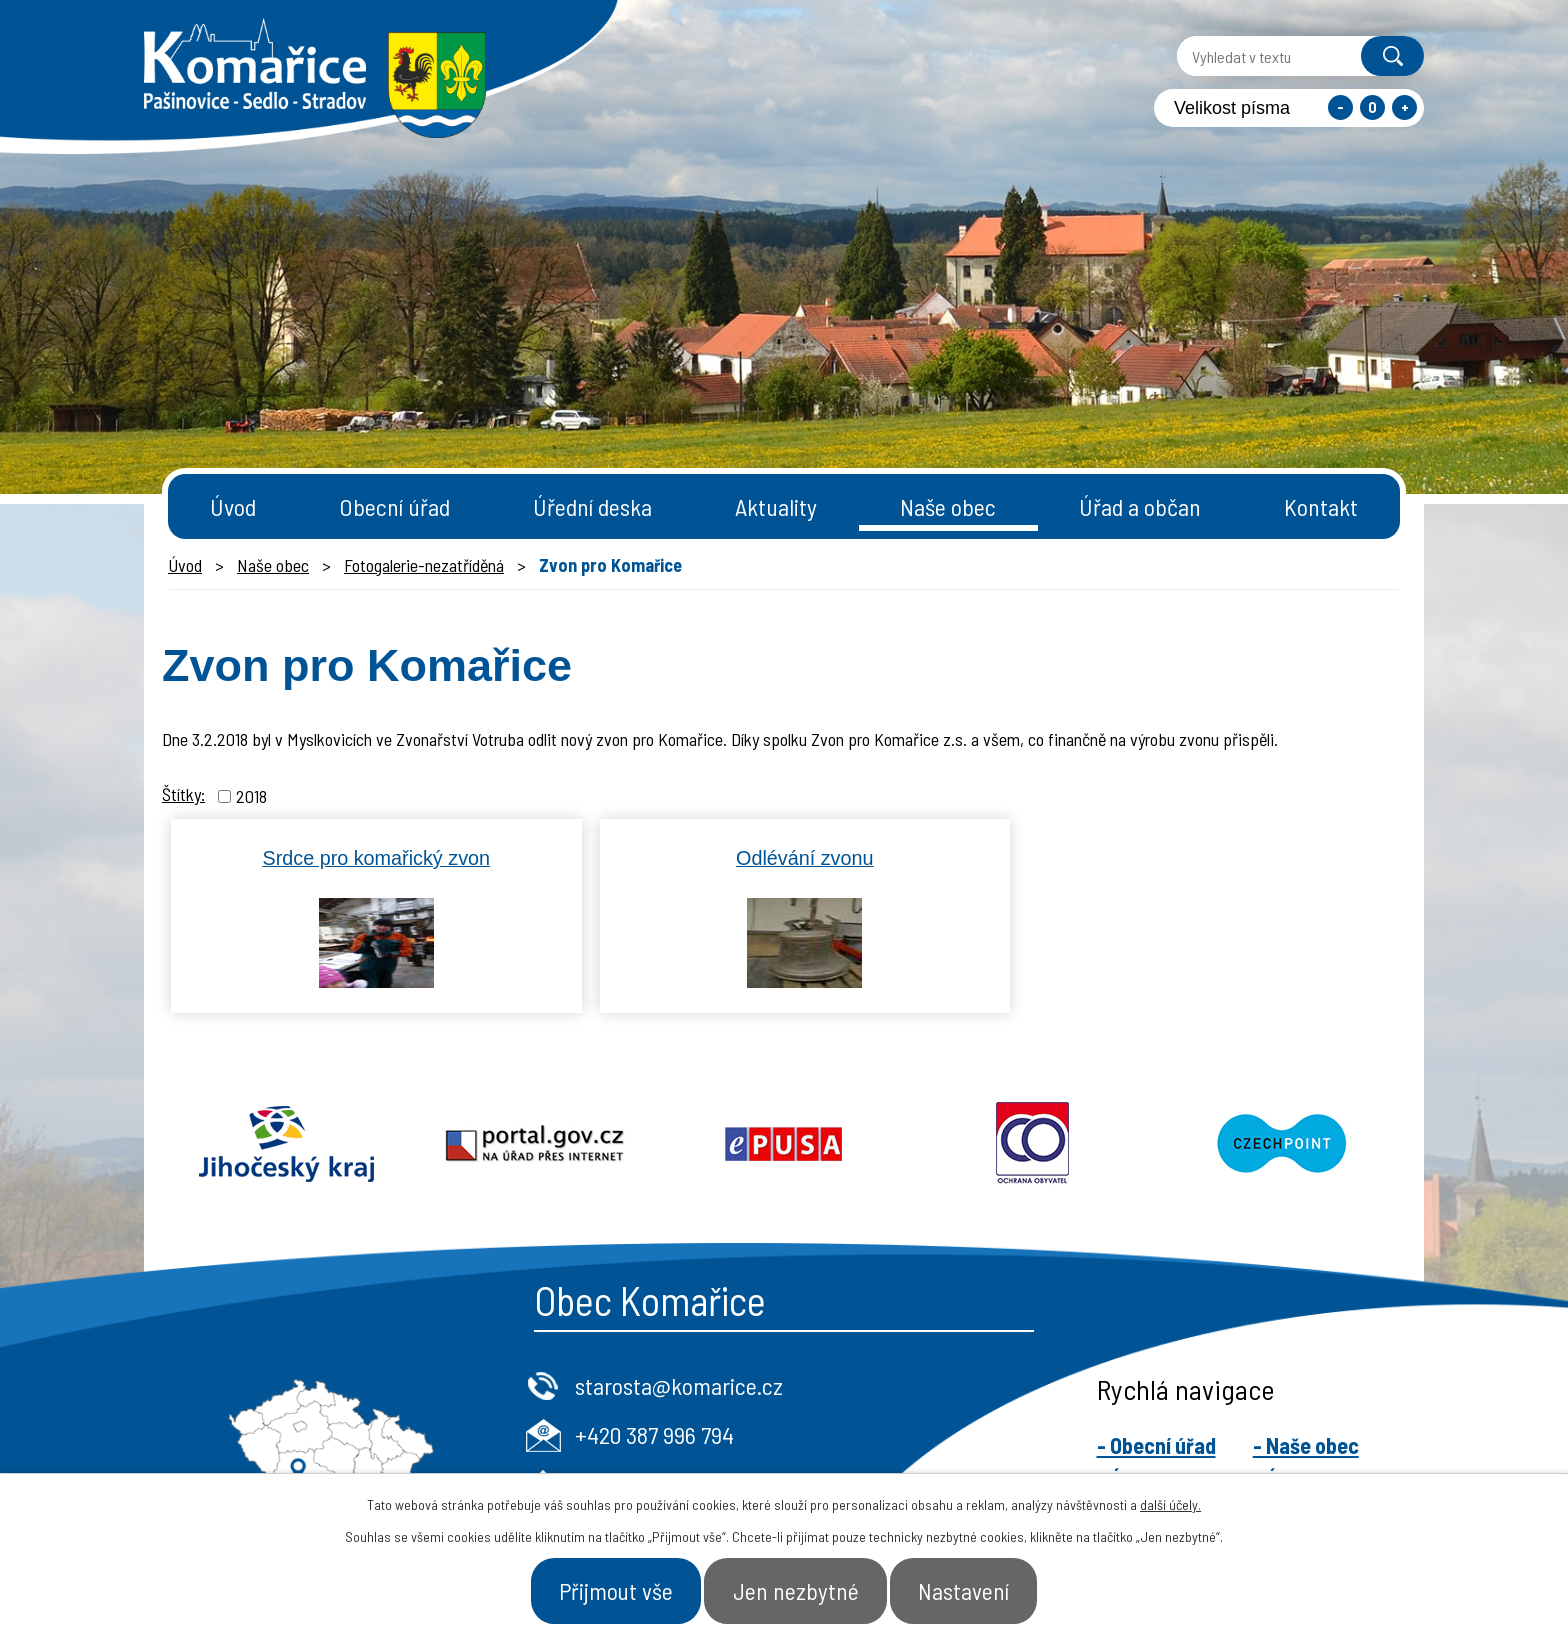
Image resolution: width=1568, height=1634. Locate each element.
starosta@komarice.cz (679, 1385)
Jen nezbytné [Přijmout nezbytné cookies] (797, 1588)
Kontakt (1321, 506)
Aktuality (776, 506)
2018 (251, 796)
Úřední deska (592, 506)
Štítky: (183, 794)
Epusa (784, 1144)
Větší (1404, 107)
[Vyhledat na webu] (1257, 56)
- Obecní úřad (1156, 1445)
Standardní (1372, 107)
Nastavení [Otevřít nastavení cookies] (980, 1588)
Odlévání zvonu (804, 858)
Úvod (233, 506)
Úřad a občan (1140, 506)
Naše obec (948, 506)
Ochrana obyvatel (1032, 1144)
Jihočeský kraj (286, 1144)
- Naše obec (1306, 1445)
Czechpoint (1281, 1144)
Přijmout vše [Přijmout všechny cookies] (601, 1588)
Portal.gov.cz (535, 1144)
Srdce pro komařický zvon (376, 858)
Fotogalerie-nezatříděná (424, 565)
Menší (1340, 107)
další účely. (1170, 1499)
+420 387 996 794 (654, 1434)
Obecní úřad (394, 506)
